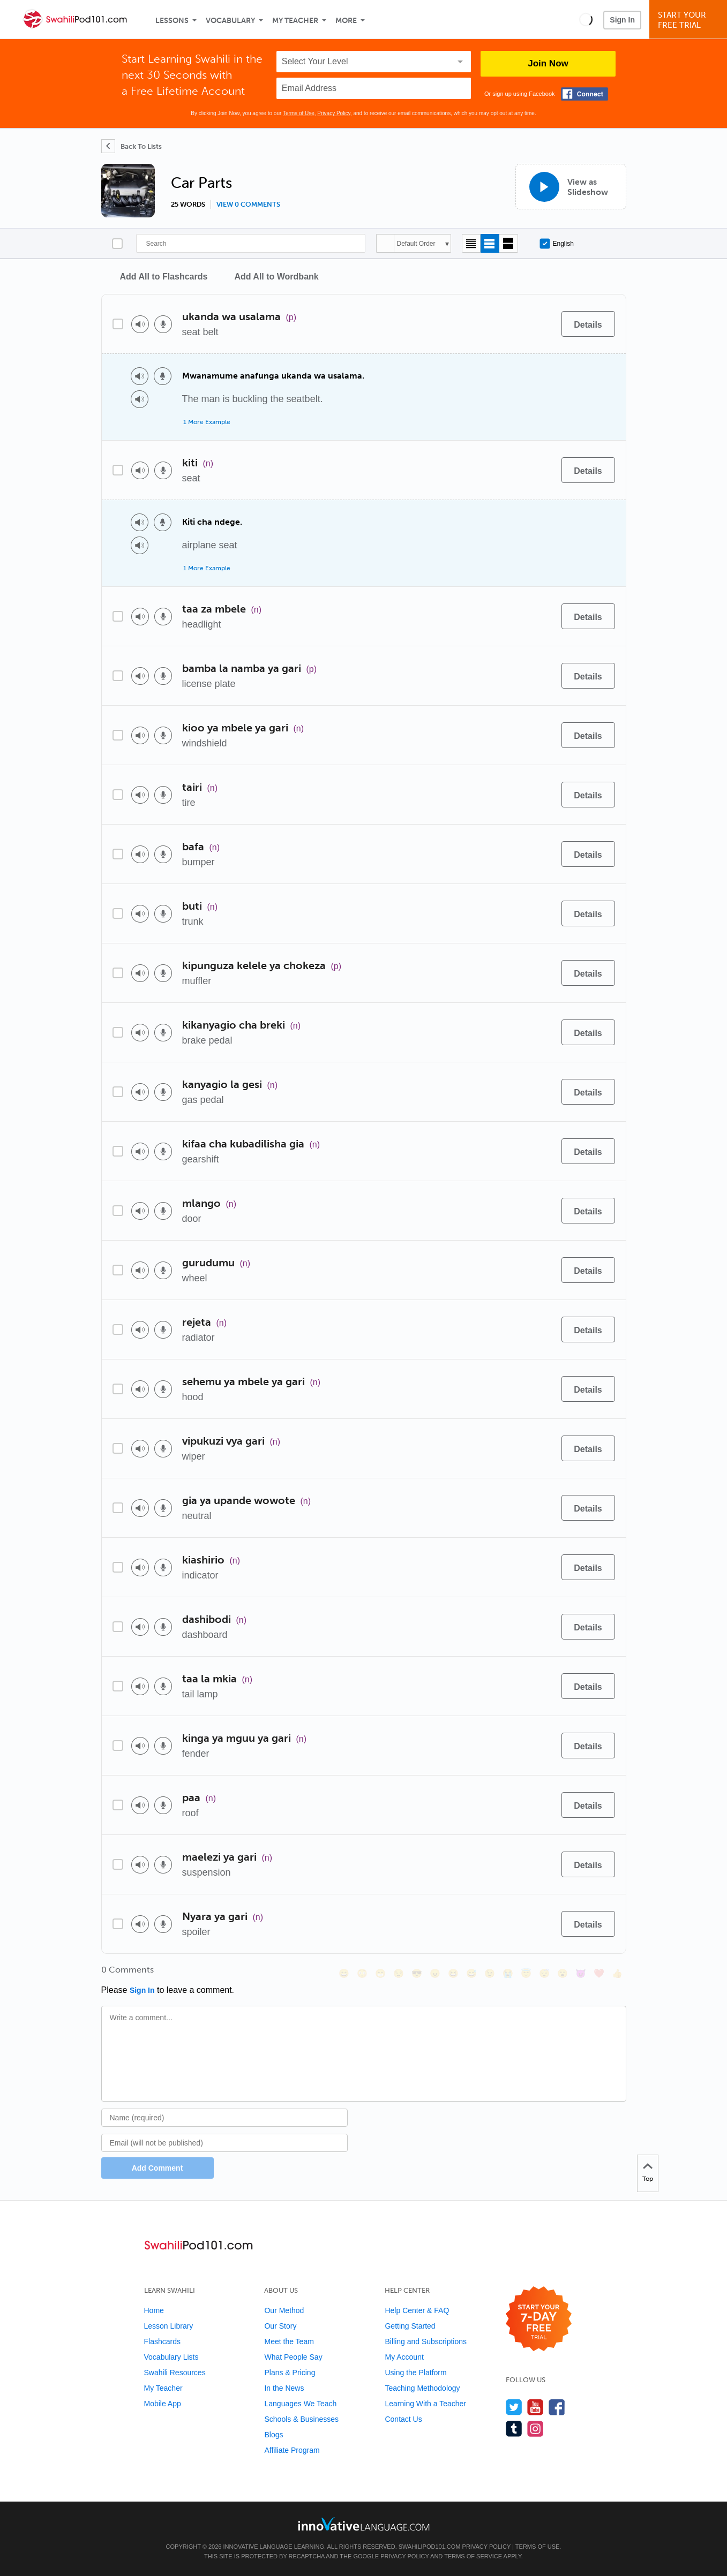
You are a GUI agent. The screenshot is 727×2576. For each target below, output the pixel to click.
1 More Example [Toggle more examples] (206, 422)
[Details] (588, 324)
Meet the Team (288, 2341)
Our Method (284, 2310)
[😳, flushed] (362, 1973)
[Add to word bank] (542, 324)
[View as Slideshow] (570, 186)
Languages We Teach (300, 2403)
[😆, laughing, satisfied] (453, 1973)
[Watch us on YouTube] (535, 2407)
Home (154, 2310)
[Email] (224, 2143)
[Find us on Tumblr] (514, 2428)
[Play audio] (140, 324)
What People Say (293, 2357)
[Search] (250, 243)
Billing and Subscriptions (426, 2341)
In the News (284, 2388)
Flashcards (162, 2341)
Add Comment (157, 2168)
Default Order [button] (416, 243)
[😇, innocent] (526, 1973)
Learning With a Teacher (425, 2403)
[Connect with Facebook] (584, 94)
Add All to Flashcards (164, 276)
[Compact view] (471, 243)
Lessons (172, 20)
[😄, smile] (344, 1973)
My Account (404, 2357)
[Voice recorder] (163, 324)
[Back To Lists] (131, 146)
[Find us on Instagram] (535, 2428)
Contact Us (403, 2419)
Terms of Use (298, 113)
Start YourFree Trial (690, 20)
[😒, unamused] (398, 1973)
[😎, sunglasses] (417, 1973)
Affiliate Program (291, 2450)
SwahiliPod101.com (430, 2546)
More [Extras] (346, 20)
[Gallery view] (508, 243)
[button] (586, 19)
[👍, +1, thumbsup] (617, 1973)
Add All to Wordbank (276, 276)
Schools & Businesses (301, 2419)
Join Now (548, 63)
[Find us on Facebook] (557, 2407)
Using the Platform (415, 2372)
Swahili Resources (175, 2372)
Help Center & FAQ (417, 2310)
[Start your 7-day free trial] (539, 2319)
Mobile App (162, 2403)
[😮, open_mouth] (562, 1973)
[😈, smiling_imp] (581, 1973)
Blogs (273, 2434)
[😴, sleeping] (544, 1973)
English (556, 243)
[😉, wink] (490, 1973)
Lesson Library (168, 2326)
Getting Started (410, 2326)
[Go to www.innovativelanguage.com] (364, 2524)
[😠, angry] (435, 1973)
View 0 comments (248, 204)
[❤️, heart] (599, 1973)
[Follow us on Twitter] (514, 2407)
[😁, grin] (380, 1973)
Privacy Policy (333, 113)
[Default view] (490, 243)
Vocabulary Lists (171, 2357)
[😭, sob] (508, 1973)
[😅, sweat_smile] (471, 1973)
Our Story (280, 2326)
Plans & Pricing (289, 2372)
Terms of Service (473, 2556)
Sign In (622, 20)
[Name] (224, 2118)
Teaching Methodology (422, 2388)
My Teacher (295, 20)
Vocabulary (230, 20)
